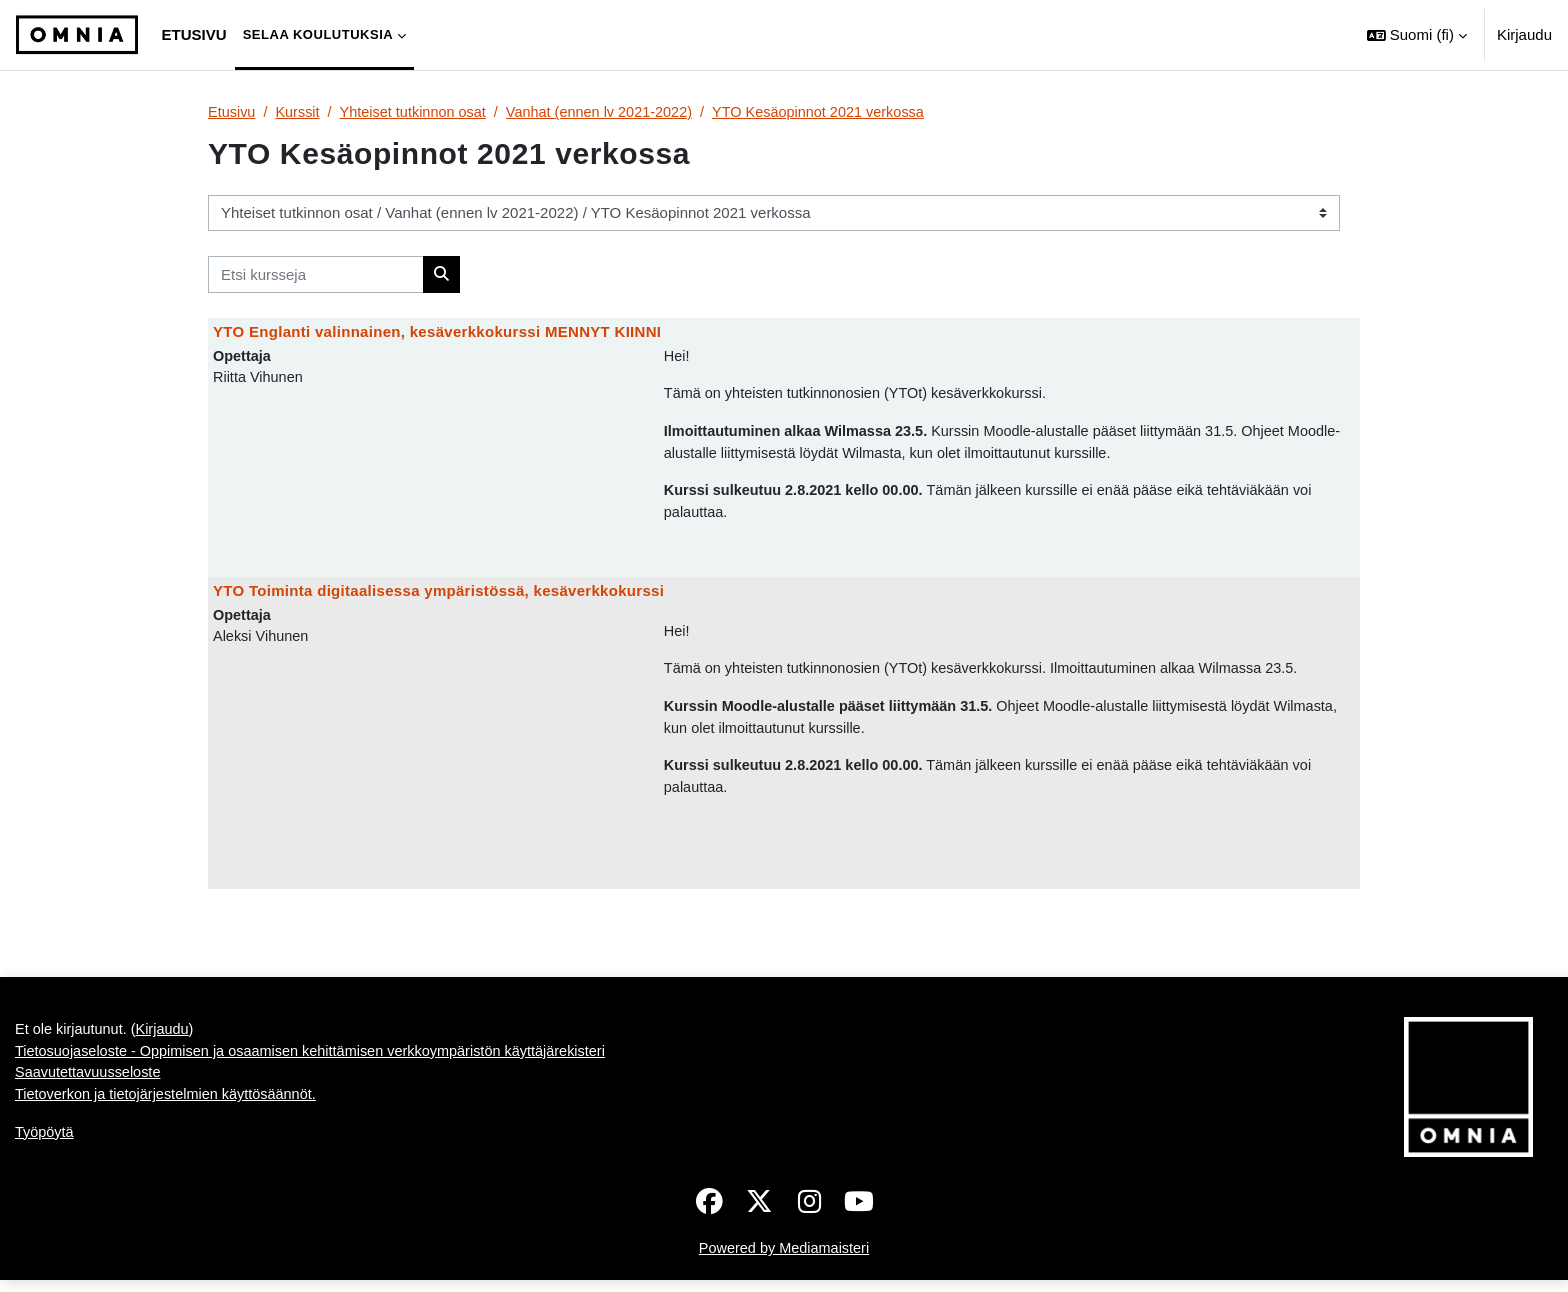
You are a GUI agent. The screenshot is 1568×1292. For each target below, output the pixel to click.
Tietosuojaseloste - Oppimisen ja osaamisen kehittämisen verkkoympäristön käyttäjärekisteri (321, 1064)
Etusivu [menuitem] (194, 34)
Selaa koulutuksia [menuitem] (318, 34)
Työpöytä (45, 1148)
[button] (1417, 35)
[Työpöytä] (77, 35)
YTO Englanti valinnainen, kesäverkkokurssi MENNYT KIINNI (437, 332)
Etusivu (232, 112)
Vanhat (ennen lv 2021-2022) (611, 112)
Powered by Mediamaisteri (784, 1260)
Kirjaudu (1524, 34)
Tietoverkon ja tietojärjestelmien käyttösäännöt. (171, 1109)
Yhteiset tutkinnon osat (419, 112)
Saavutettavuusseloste (90, 1087)
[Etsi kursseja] (316, 275)
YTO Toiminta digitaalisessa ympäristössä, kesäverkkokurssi (438, 596)
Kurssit (300, 112)
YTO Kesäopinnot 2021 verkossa (839, 112)
